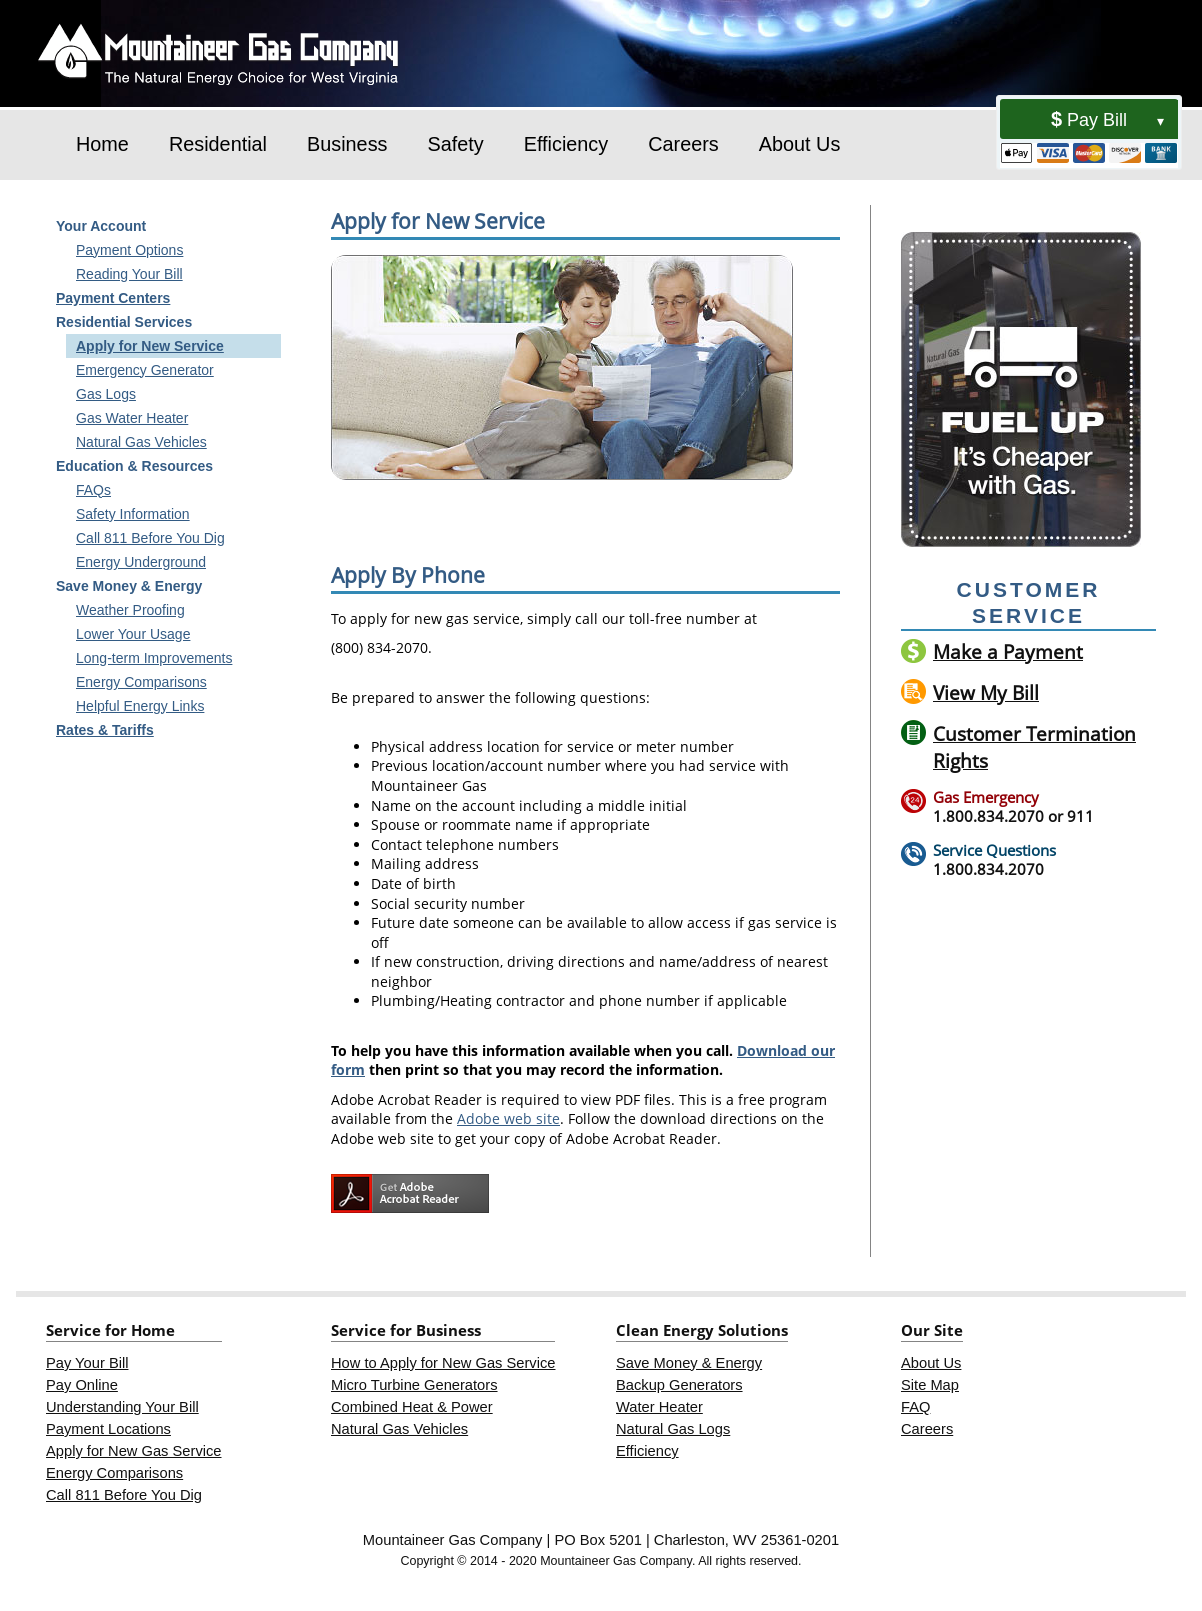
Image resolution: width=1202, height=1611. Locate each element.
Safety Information (133, 514)
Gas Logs (106, 394)
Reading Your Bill (129, 274)
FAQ (915, 1407)
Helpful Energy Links (140, 706)
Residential (218, 144)
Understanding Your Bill (122, 1407)
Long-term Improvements (154, 658)
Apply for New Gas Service (134, 1451)
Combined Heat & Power (412, 1407)
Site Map (930, 1385)
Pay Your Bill (87, 1363)
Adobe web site (508, 1118)
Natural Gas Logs (673, 1429)
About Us (800, 144)
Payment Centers (113, 298)
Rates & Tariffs (105, 730)
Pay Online (82, 1385)
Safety (455, 144)
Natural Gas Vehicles (141, 442)
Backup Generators (679, 1385)
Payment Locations (108, 1429)
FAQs (93, 490)
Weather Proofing (130, 610)
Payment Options (129, 250)
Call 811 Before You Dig (150, 538)
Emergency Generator (145, 370)
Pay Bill (1097, 120)
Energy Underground (141, 562)
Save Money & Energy (689, 1363)
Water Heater (659, 1407)
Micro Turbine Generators (414, 1385)
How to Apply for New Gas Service (443, 1363)
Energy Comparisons (141, 682)
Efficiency (566, 144)
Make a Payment (1008, 651)
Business (347, 144)
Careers (683, 144)
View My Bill (986, 692)
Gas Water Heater (132, 418)
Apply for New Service (150, 346)
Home (102, 144)
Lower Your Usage (133, 634)
